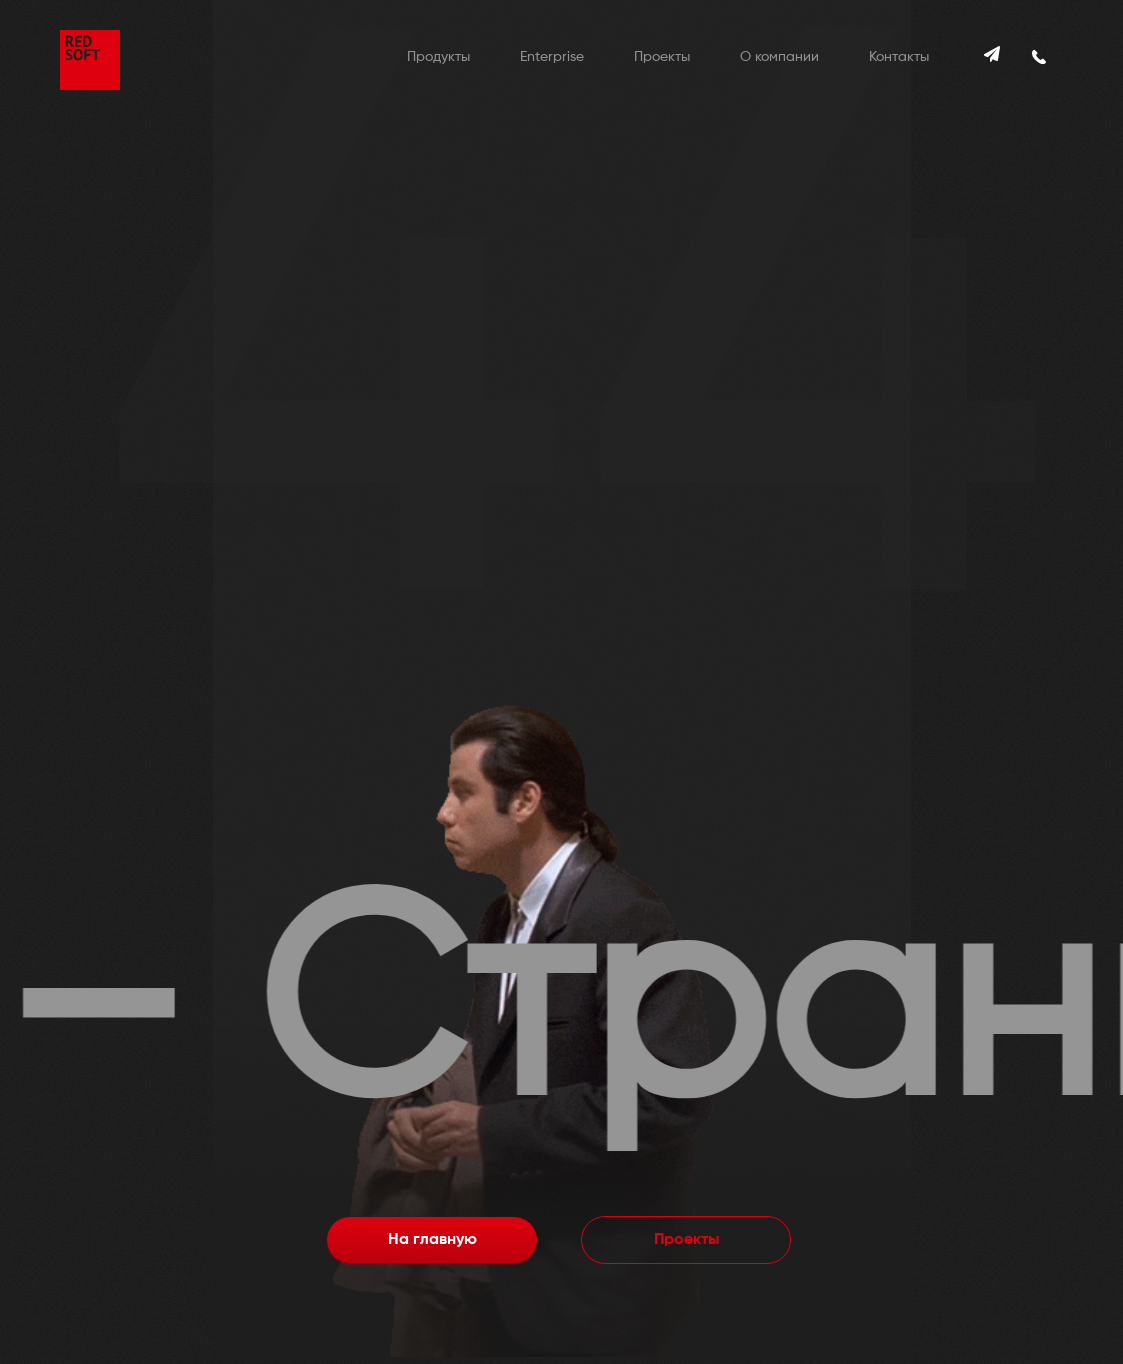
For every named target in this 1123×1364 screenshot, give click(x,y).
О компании (779, 57)
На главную (432, 1240)
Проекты (662, 57)
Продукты (438, 57)
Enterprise (552, 57)
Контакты (899, 57)
